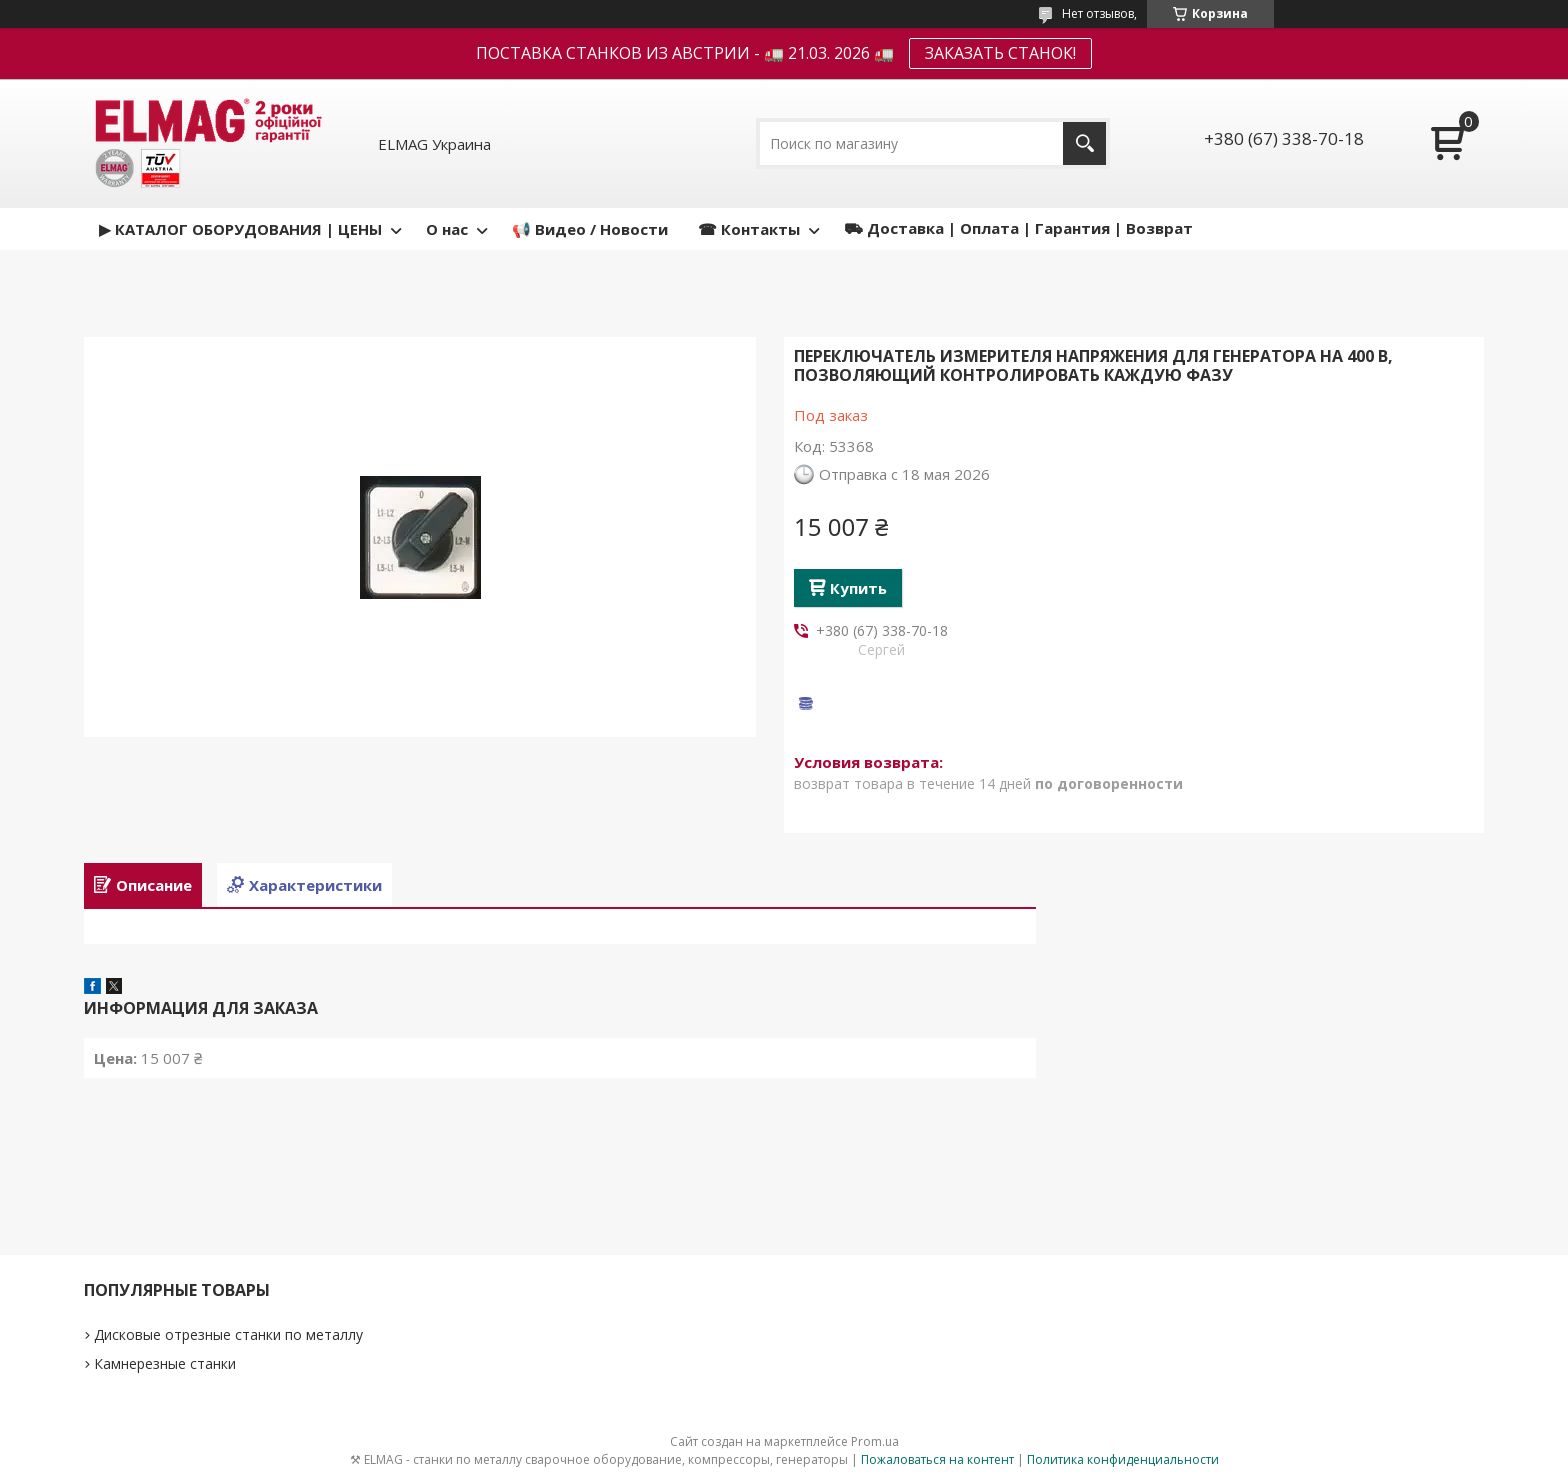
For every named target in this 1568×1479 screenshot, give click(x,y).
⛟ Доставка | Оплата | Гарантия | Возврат (1018, 228)
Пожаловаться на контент (937, 1459)
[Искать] (1084, 143)
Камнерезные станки (165, 1363)
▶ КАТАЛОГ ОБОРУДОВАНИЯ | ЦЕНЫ (240, 229)
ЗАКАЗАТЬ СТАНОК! (1000, 53)
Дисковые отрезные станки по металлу (228, 1334)
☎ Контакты (749, 229)
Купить (858, 588)
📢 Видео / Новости (590, 229)
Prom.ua (875, 1441)
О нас (447, 229)
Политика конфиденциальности (1123, 1459)
